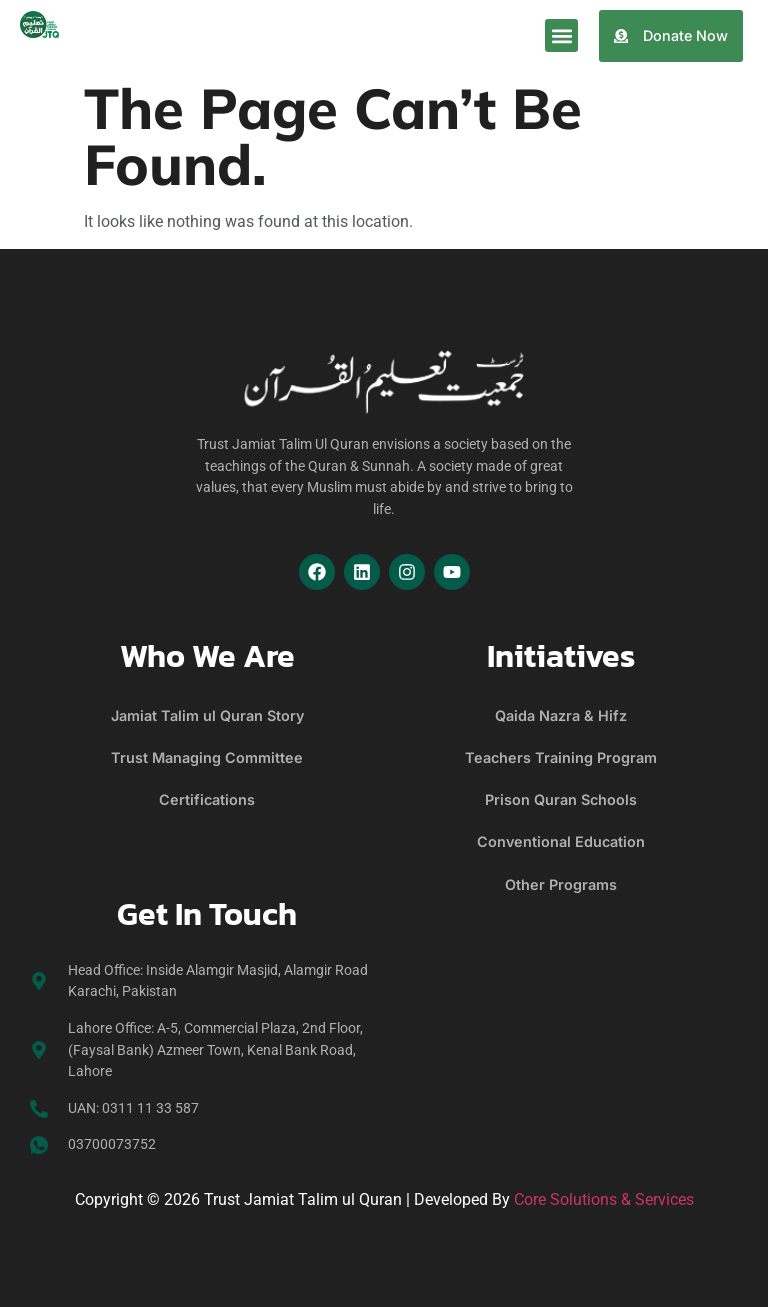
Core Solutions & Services (604, 1199)
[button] (561, 35)
